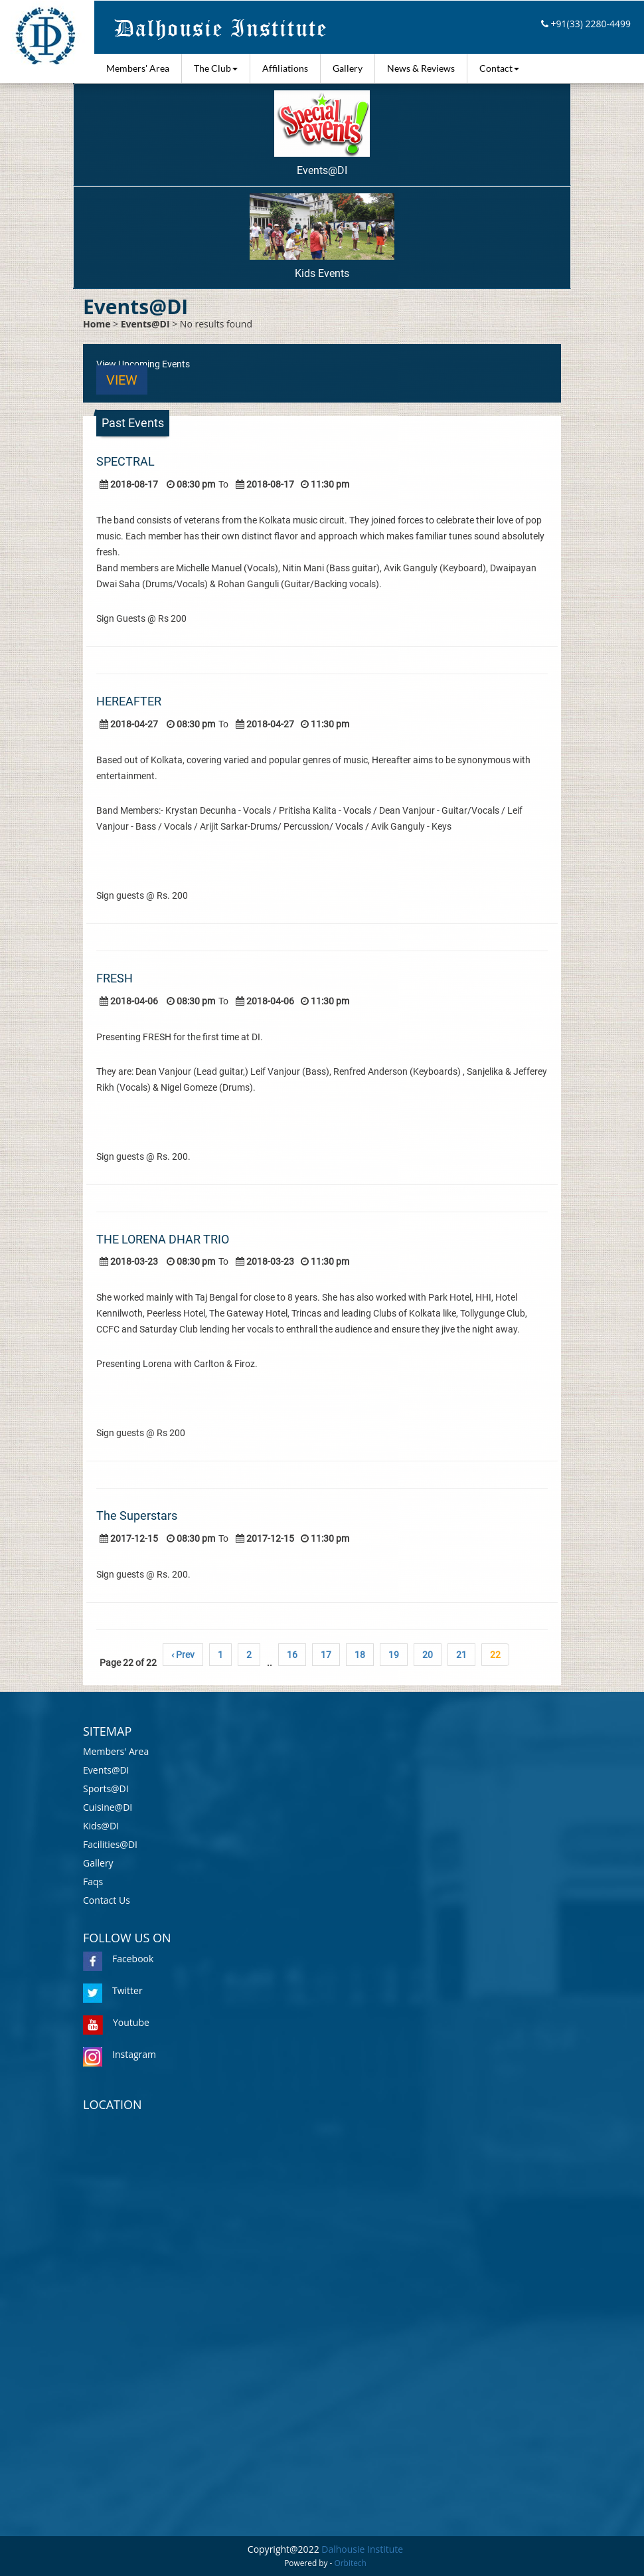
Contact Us (106, 1900)
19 (393, 1654)
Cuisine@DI (107, 1807)
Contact (499, 68)
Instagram (119, 2054)
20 (427, 1654)
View (121, 380)
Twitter (113, 1990)
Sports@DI (106, 1788)
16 (292, 1654)
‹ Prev (183, 1654)
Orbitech (350, 2562)
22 (495, 1654)
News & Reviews (421, 68)
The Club (216, 68)
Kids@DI (101, 1825)
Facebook (118, 1958)
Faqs (93, 1881)
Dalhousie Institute (362, 2549)
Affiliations (285, 68)
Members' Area (137, 68)
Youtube (116, 2022)
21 (461, 1654)
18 (360, 1654)
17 (326, 1654)
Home (96, 324)
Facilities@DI (110, 1844)
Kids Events (322, 236)
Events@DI (321, 133)
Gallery (347, 68)
